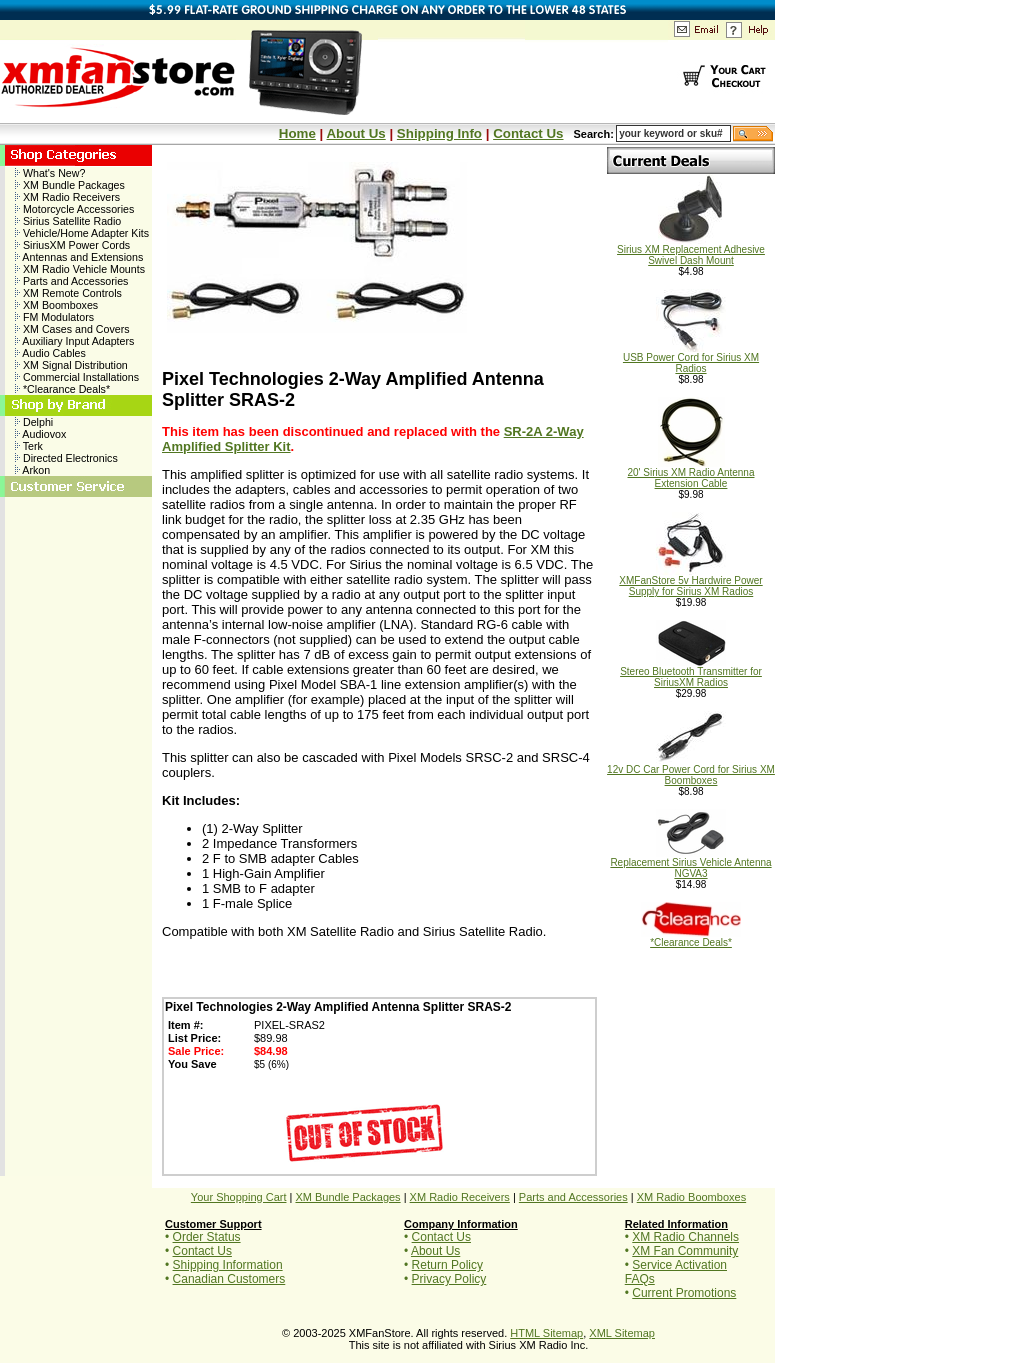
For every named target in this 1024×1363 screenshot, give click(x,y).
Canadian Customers (229, 1279)
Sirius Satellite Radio (68, 221)
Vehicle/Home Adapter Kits (82, 233)
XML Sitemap (622, 1333)
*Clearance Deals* (62, 389)
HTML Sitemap (546, 1333)
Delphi (34, 422)
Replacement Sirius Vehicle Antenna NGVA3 (690, 863)
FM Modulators (54, 317)
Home (297, 133)
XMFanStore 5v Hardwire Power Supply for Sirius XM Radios (690, 581)
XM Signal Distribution (71, 365)
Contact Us (528, 133)
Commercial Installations (77, 377)
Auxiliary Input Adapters (74, 341)
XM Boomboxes (56, 305)
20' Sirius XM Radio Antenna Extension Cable (691, 473)
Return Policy (447, 1265)
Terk (29, 446)
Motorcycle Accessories (74, 209)
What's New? (50, 173)
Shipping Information (228, 1265)
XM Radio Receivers (67, 197)
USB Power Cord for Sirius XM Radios (691, 358)
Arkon (32, 470)
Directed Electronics (66, 458)
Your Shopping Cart (239, 1197)
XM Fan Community (685, 1251)
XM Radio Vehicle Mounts (80, 269)
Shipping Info (439, 133)
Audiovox (40, 434)
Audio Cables (50, 353)
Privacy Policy (449, 1279)
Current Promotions (684, 1293)
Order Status (207, 1237)
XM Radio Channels (685, 1237)
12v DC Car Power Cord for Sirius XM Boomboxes (691, 770)
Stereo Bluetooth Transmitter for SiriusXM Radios (691, 672)
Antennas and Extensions (79, 257)
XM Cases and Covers (72, 329)
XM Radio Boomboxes (691, 1197)
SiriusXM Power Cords (72, 245)
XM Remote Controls (68, 293)
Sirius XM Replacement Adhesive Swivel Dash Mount (691, 250)
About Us (355, 133)
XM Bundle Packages (70, 185)
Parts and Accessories (71, 281)
